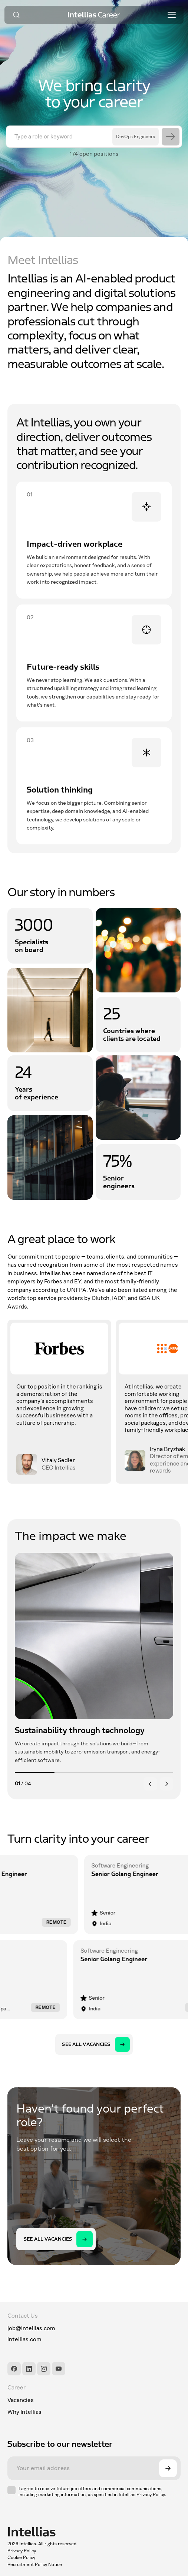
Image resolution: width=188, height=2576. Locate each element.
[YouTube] (58, 2368)
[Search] (16, 15)
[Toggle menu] (172, 15)
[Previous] (150, 1784)
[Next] (166, 1784)
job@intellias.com (31, 2328)
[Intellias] (42, 2532)
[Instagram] (43, 2368)
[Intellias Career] (94, 14)
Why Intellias (24, 2412)
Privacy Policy (21, 2550)
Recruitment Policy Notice (34, 2564)
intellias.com (24, 2339)
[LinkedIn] (29, 2368)
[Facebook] (14, 2368)
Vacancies (20, 2400)
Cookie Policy (21, 2557)
